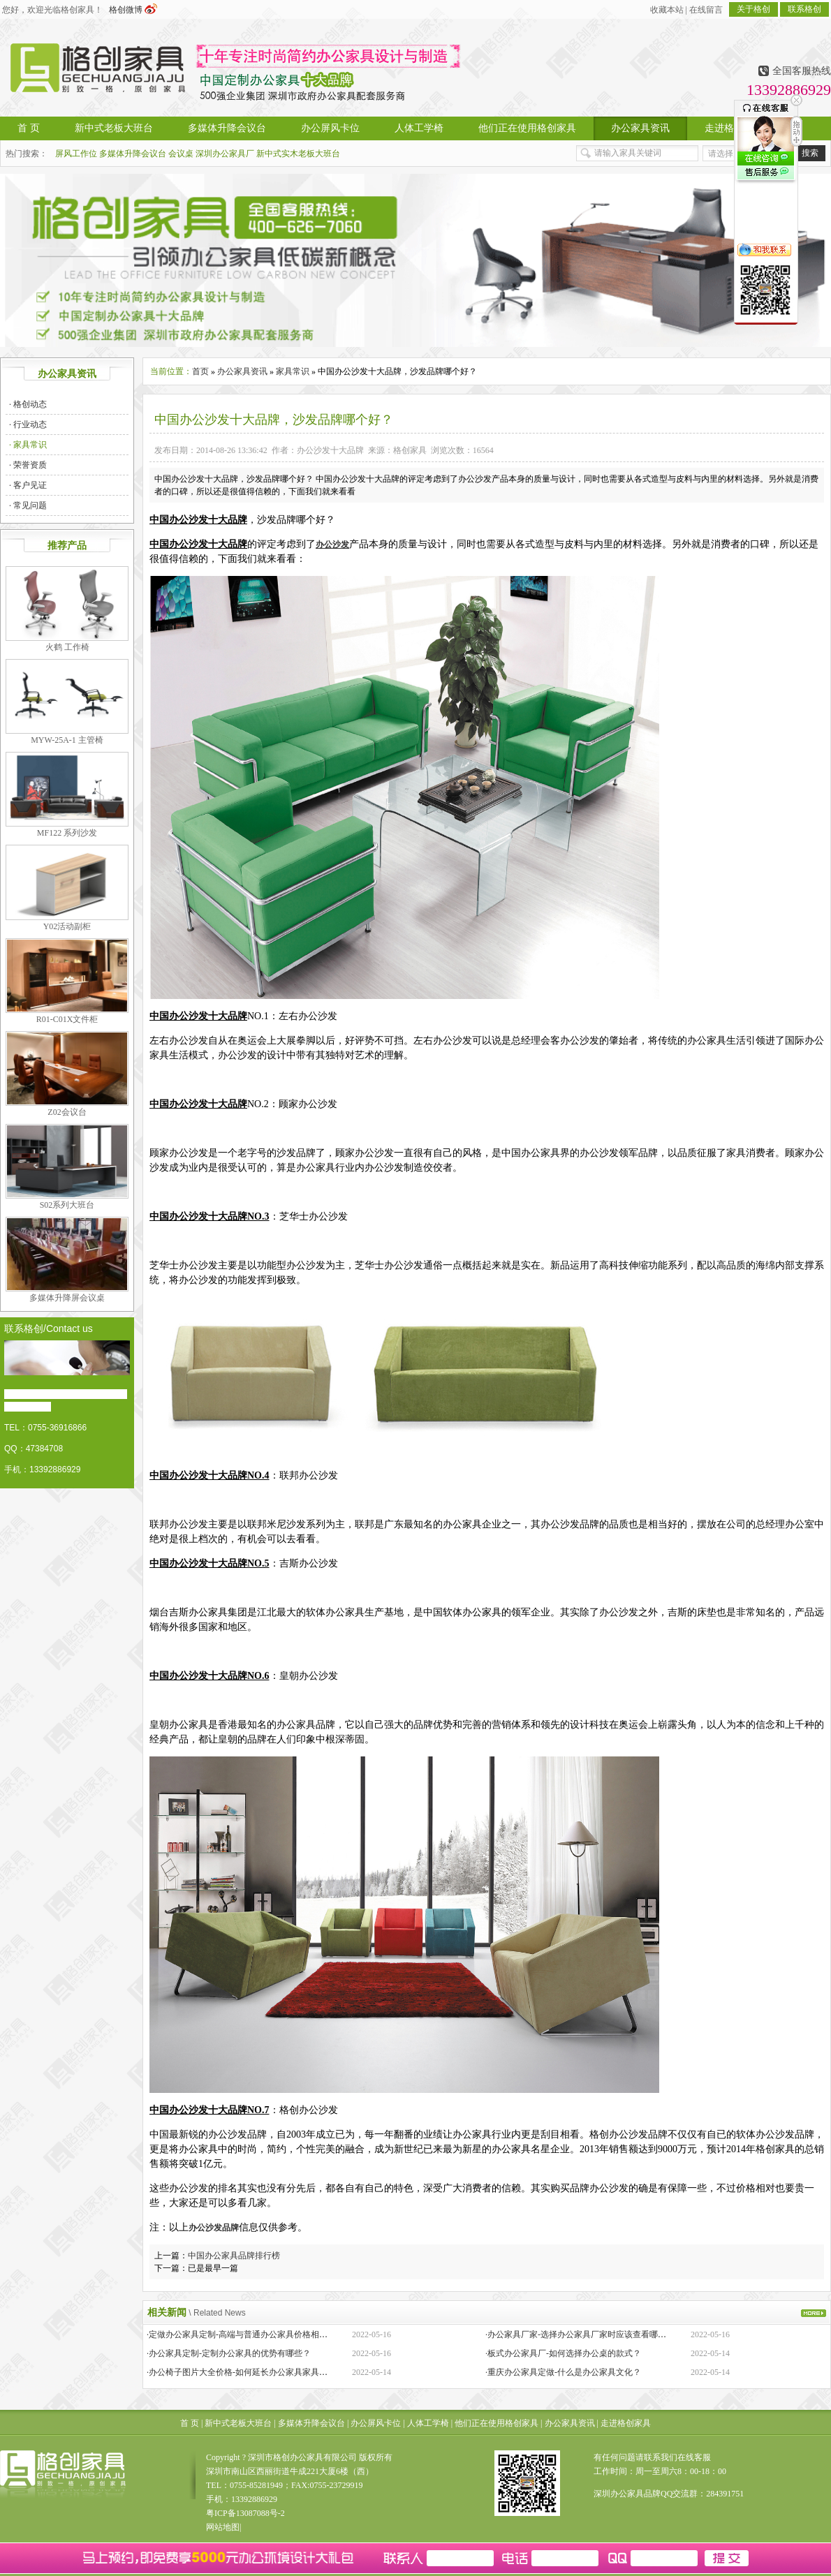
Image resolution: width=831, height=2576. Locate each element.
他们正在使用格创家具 (496, 2423)
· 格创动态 (28, 404)
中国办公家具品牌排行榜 (234, 2255)
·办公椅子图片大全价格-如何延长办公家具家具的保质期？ (254, 2372)
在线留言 (706, 10)
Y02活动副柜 (67, 926)
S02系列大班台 (67, 1205)
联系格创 (804, 9)
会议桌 (180, 153)
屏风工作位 (76, 153)
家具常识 (292, 371)
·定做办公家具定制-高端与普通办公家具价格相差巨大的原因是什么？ (275, 2334)
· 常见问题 (28, 505)
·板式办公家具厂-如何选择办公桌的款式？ (563, 2353)
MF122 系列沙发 (67, 833)
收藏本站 (667, 10)
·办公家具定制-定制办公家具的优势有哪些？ (229, 2353)
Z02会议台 (66, 1112)
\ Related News (217, 2313)
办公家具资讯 (242, 371)
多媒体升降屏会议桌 (67, 1298)
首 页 (189, 2423)
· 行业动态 (28, 424)
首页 (200, 371)
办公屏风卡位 (376, 2423)
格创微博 (133, 10)
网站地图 (223, 2527)
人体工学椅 (428, 2423)
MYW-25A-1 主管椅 (67, 740)
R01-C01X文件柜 (67, 1019)
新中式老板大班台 (238, 2423)
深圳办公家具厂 (225, 153)
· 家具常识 (28, 445)
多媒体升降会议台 (132, 153)
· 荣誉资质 (28, 465)
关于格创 (753, 9)
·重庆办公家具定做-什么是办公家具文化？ (563, 2372)
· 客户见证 (28, 485)
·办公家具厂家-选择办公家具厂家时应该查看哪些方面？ (588, 2334)
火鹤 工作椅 (67, 647)
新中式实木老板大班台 (298, 153)
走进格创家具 (626, 2423)
